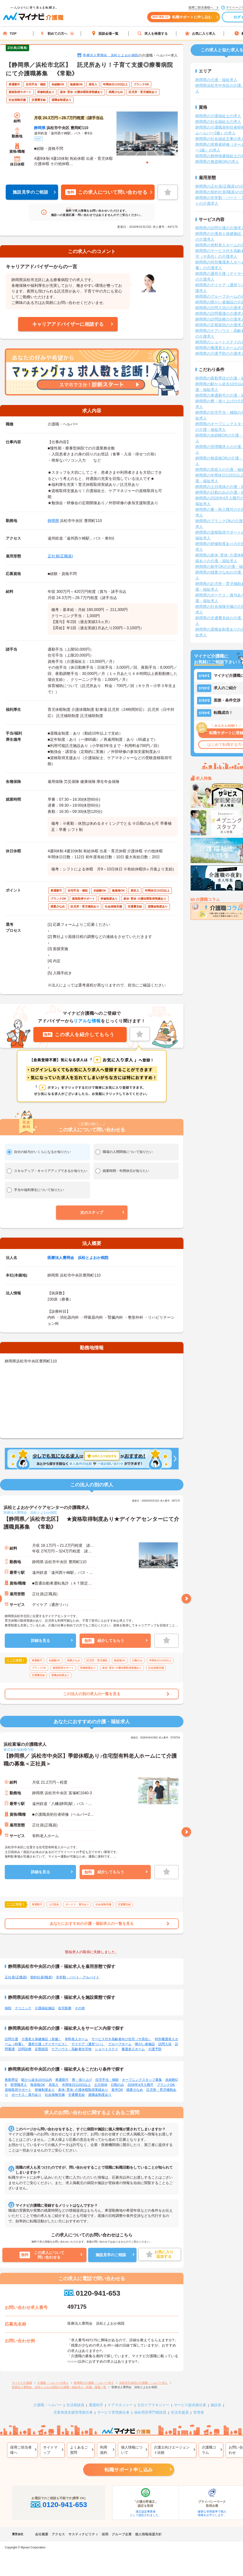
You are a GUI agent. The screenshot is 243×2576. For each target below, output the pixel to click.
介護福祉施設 (45, 2008)
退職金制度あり (99, 2095)
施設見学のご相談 (30, 192)
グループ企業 (122, 2534)
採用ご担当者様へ (21, 2450)
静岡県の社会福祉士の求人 (218, 122)
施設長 (216, 2405)
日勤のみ (117, 2085)
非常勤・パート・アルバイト (77, 1977)
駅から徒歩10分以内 (36, 2080)
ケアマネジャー (120, 2405)
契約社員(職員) (41, 1977)
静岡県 (40, 128)
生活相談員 (75, 2405)
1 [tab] (147, 162)
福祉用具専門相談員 (150, 2412)
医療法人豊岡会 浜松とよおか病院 (110, 55)
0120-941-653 (91, 2293)
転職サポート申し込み (129, 2469)
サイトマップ (50, 2450)
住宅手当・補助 (107, 2080)
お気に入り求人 (200, 33)
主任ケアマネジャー (153, 2405)
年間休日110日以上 (76, 2085)
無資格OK (37, 2085)
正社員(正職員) (60, 556)
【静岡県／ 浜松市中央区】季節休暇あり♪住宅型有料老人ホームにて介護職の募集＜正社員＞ (90, 1760)
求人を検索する (152, 33)
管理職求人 (18, 2085)
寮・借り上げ (82, 2080)
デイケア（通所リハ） (88, 2044)
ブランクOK (166, 2085)
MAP (38, 138)
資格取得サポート (18, 2090)
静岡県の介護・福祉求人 (216, 80)
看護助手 (96, 2405)
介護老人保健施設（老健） (41, 2039)
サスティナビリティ (83, 2534)
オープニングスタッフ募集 (142, 2080)
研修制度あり (45, 2090)
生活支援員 (180, 2412)
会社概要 (41, 2534)
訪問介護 (11, 2039)
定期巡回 (41, 2049)
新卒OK (117, 2090)
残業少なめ (134, 2090)
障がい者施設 (145, 2044)
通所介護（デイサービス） (48, 2044)
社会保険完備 (55, 2095)
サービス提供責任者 (190, 2405)
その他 (80, 2008)
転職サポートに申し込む (183, 18)
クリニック (23, 2008)
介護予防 (155, 2049)
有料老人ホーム (76, 2039)
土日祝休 (100, 2085)
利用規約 (103, 2450)
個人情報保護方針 (148, 2534)
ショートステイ (106, 2049)
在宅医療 (64, 2008)
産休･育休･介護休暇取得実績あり (83, 2090)
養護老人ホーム (133, 2049)
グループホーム (120, 2044)
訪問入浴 (165, 2044)
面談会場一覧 (104, 33)
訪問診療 (24, 2049)
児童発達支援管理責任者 (73, 2412)
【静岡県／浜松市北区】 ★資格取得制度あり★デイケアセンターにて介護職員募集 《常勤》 (91, 1523)
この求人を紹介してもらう (78, 1034)
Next (186, 1598)
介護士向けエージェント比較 (172, 2450)
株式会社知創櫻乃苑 (19, 1749)
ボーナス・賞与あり (26, 2095)
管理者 (198, 2412)
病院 (8, 2008)
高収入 (54, 2085)
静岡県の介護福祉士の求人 (218, 116)
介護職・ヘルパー (47, 2405)
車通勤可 (62, 2080)
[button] (91, 1212)
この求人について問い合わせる (106, 192)
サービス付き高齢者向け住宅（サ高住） (121, 2039)
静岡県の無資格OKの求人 (217, 162)
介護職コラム (209, 2450)
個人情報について (131, 2450)
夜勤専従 (11, 2080)
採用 (105, 2534)
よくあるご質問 (79, 2450)
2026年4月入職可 (140, 2085)
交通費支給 (76, 2095)
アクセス (58, 2534)
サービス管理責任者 (113, 2412)
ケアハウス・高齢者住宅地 (71, 2049)
